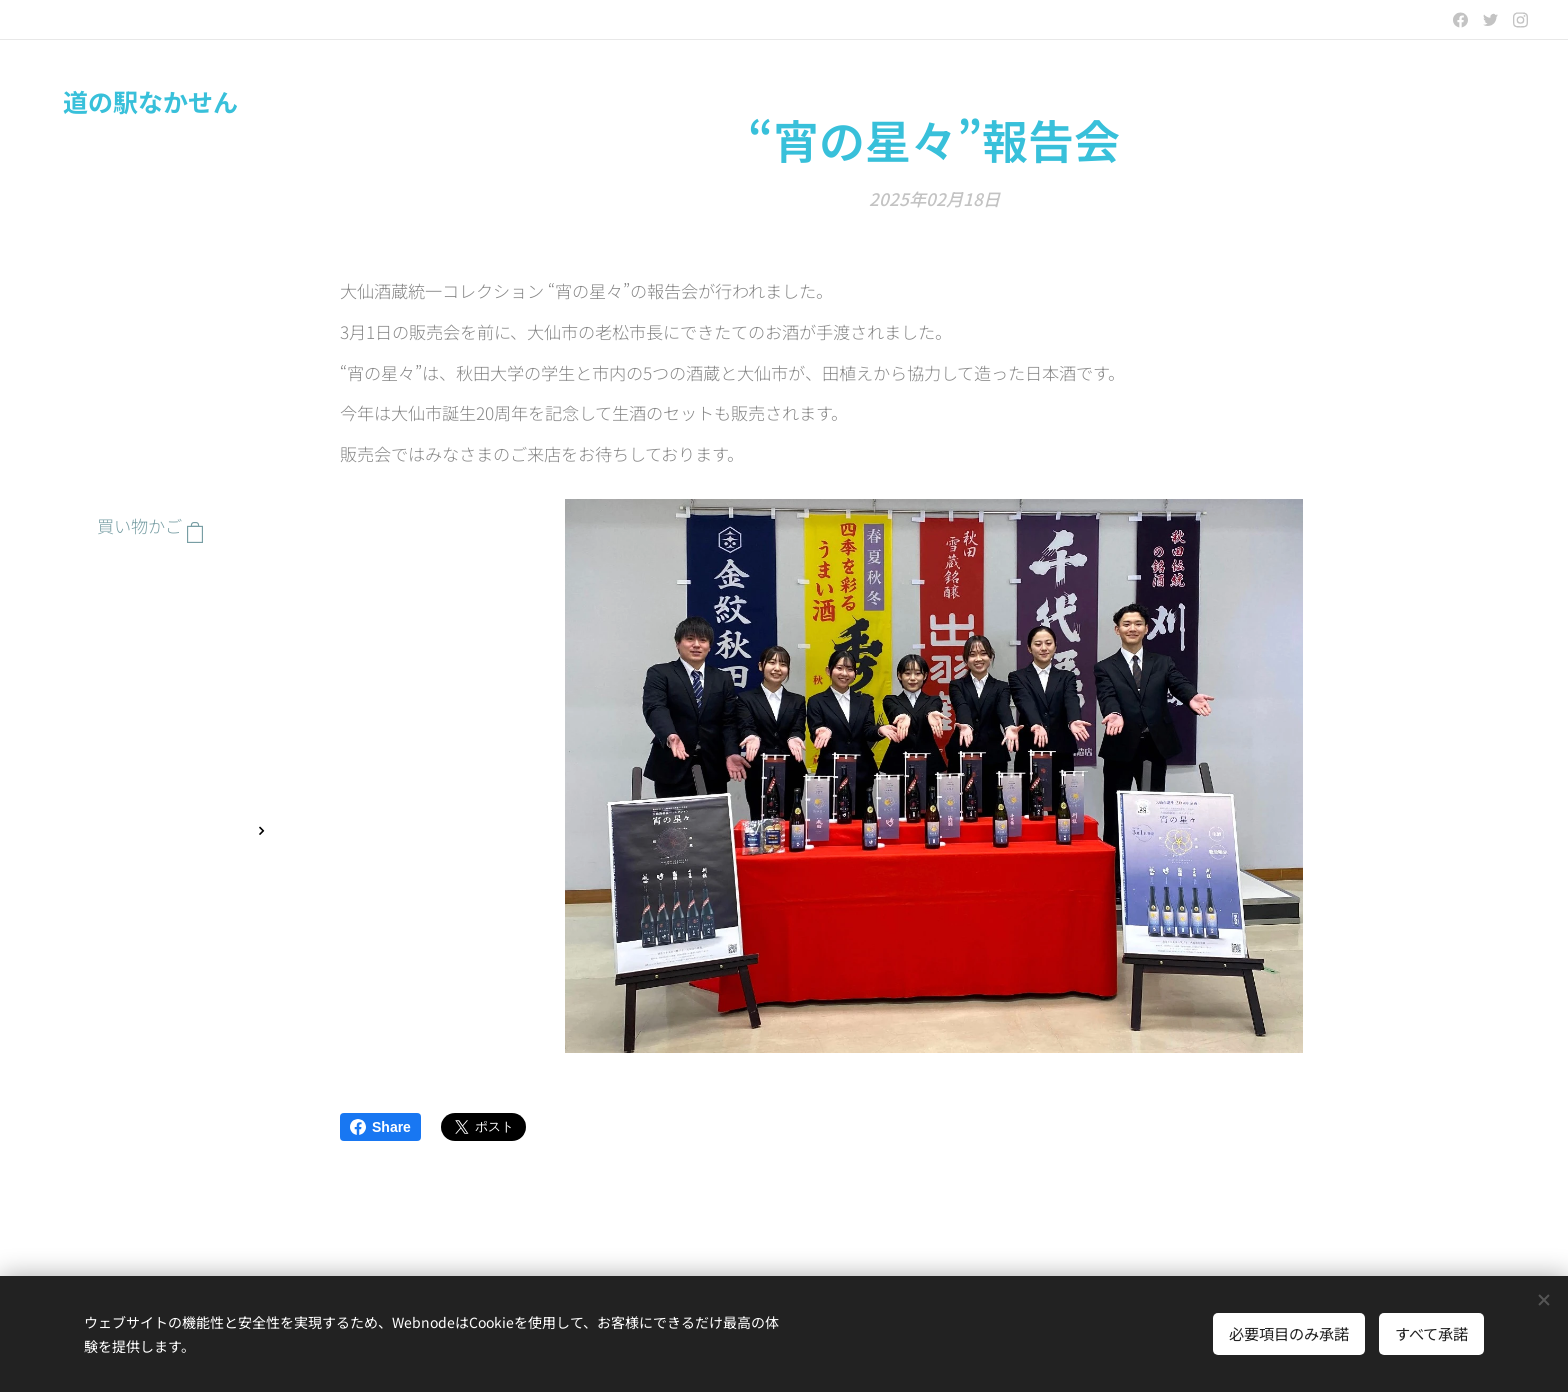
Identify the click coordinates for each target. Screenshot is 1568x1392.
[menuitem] (150, 586)
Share (380, 1127)
